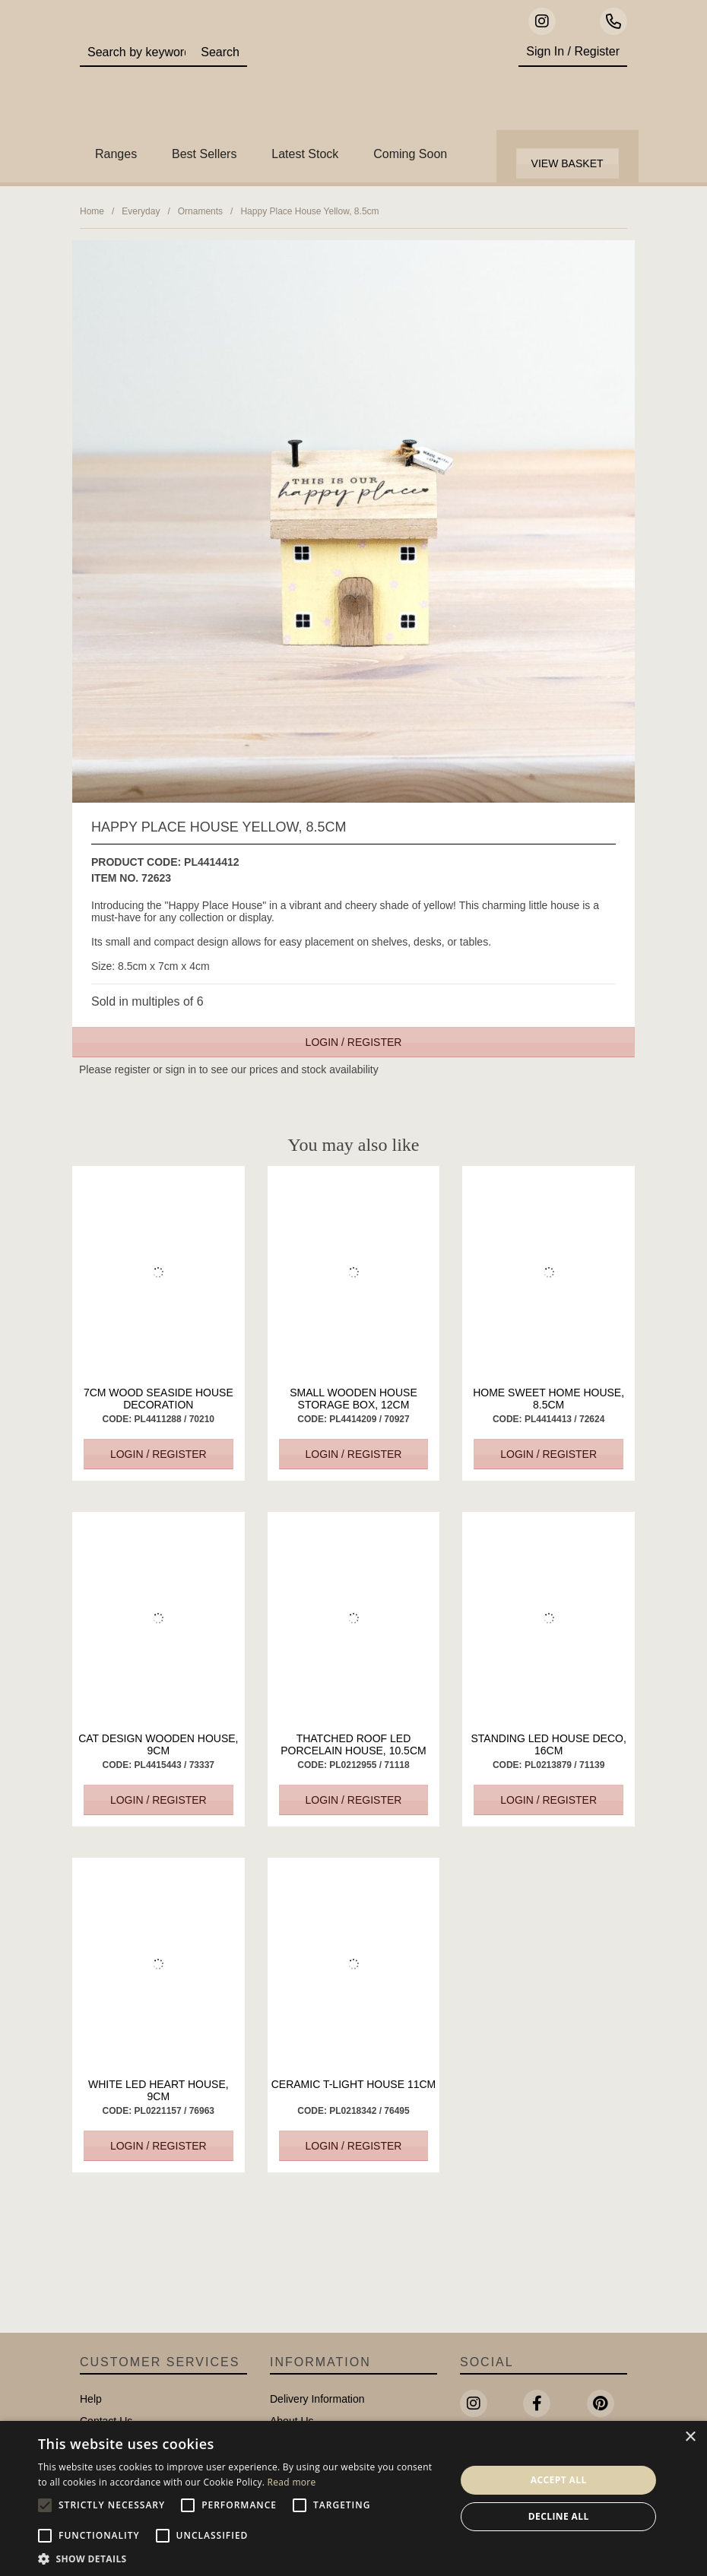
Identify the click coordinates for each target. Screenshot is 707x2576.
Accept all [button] (559, 2479)
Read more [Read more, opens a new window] (292, 2482)
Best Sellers (204, 153)
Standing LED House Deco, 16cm (548, 1744)
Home (92, 211)
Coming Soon (410, 153)
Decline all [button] (558, 2516)
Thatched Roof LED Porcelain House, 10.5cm (353, 1744)
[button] (240, 2558)
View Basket (567, 163)
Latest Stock (304, 153)
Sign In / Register (573, 51)
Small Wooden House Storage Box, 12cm (353, 1398)
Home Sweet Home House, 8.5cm (548, 1398)
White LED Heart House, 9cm (158, 2090)
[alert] (353, 2498)
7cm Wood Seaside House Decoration (158, 1398)
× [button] (690, 2437)
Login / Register (354, 1042)
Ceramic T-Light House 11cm (353, 2084)
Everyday (141, 211)
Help (91, 2399)
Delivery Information (317, 2399)
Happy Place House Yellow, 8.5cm (309, 211)
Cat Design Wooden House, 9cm (158, 1744)
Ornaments (200, 211)
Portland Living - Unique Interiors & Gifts (377, 79)
